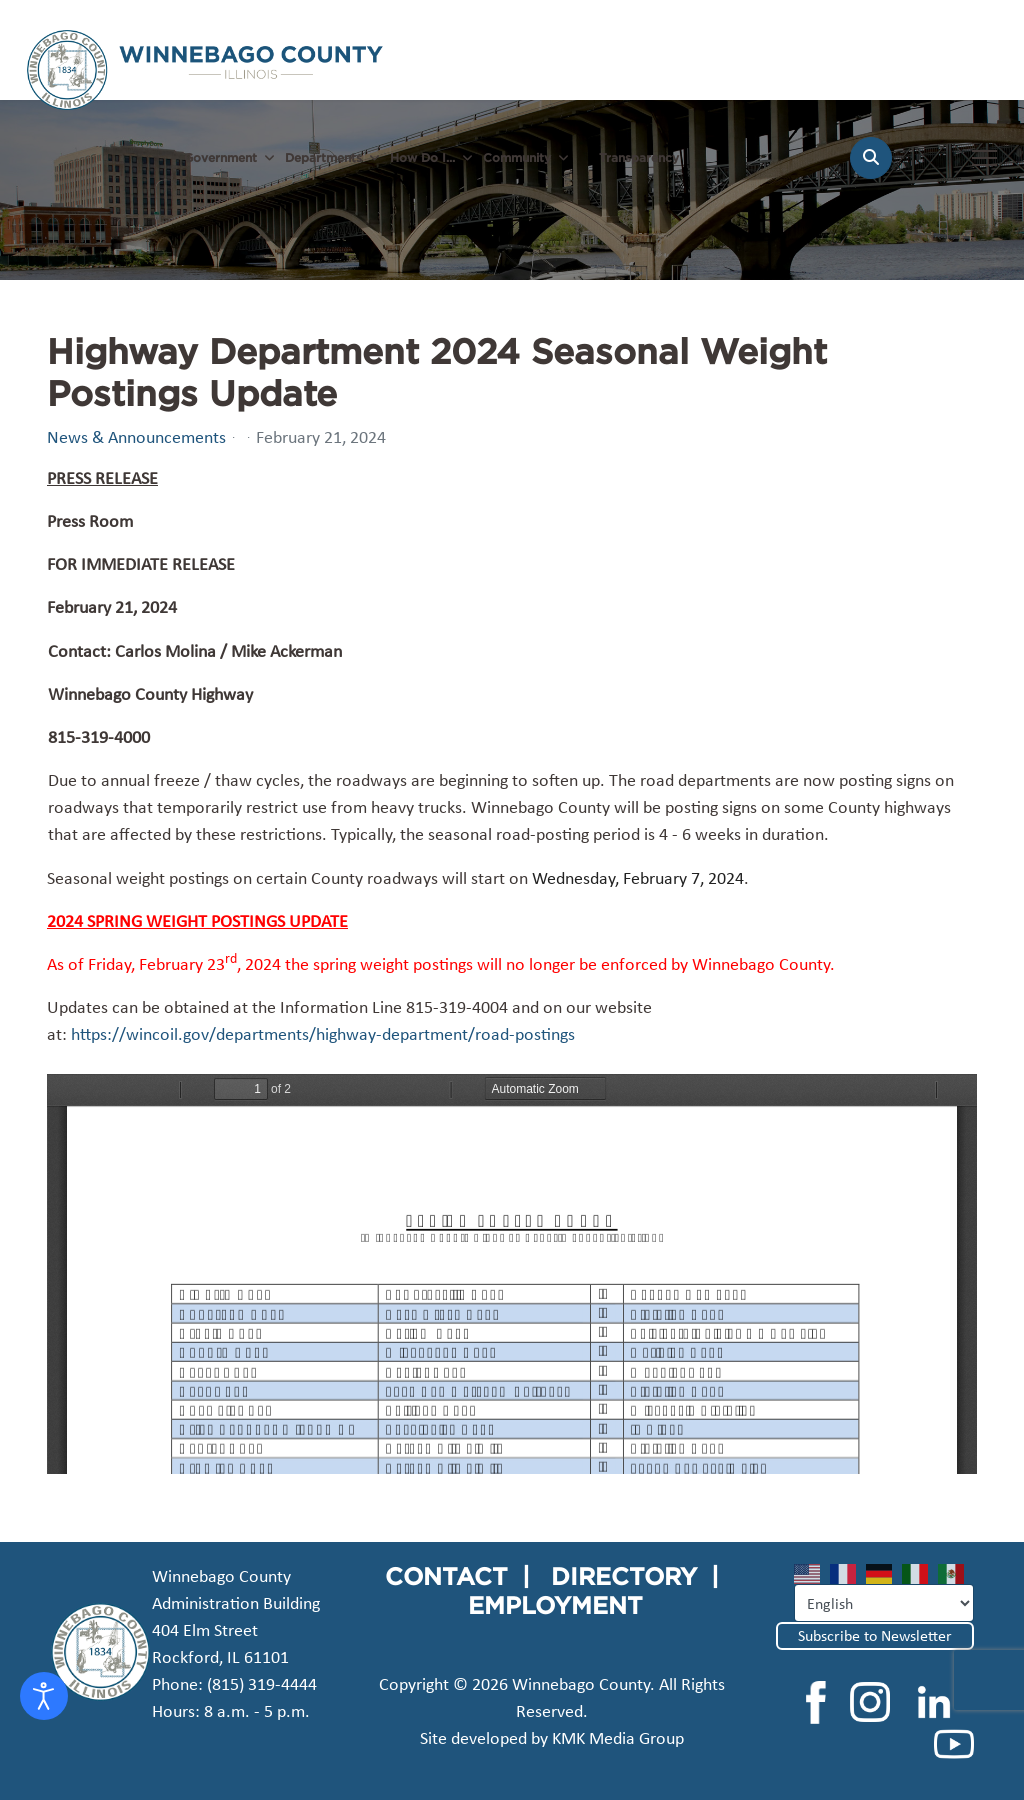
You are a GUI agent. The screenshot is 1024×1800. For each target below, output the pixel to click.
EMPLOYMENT (555, 1605)
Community (517, 157)
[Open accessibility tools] (44, 1696)
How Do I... (422, 157)
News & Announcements (136, 437)
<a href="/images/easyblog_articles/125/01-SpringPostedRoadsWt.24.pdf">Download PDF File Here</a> (512, 1274)
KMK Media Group (618, 1738)
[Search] (871, 158)
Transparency (639, 157)
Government (220, 157)
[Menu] (984, 168)
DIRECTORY (624, 1576)
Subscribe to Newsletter (875, 1635)
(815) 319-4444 (262, 1684)
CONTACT (446, 1576)
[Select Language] (884, 1603)
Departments (323, 157)
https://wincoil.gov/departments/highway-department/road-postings (323, 1034)
